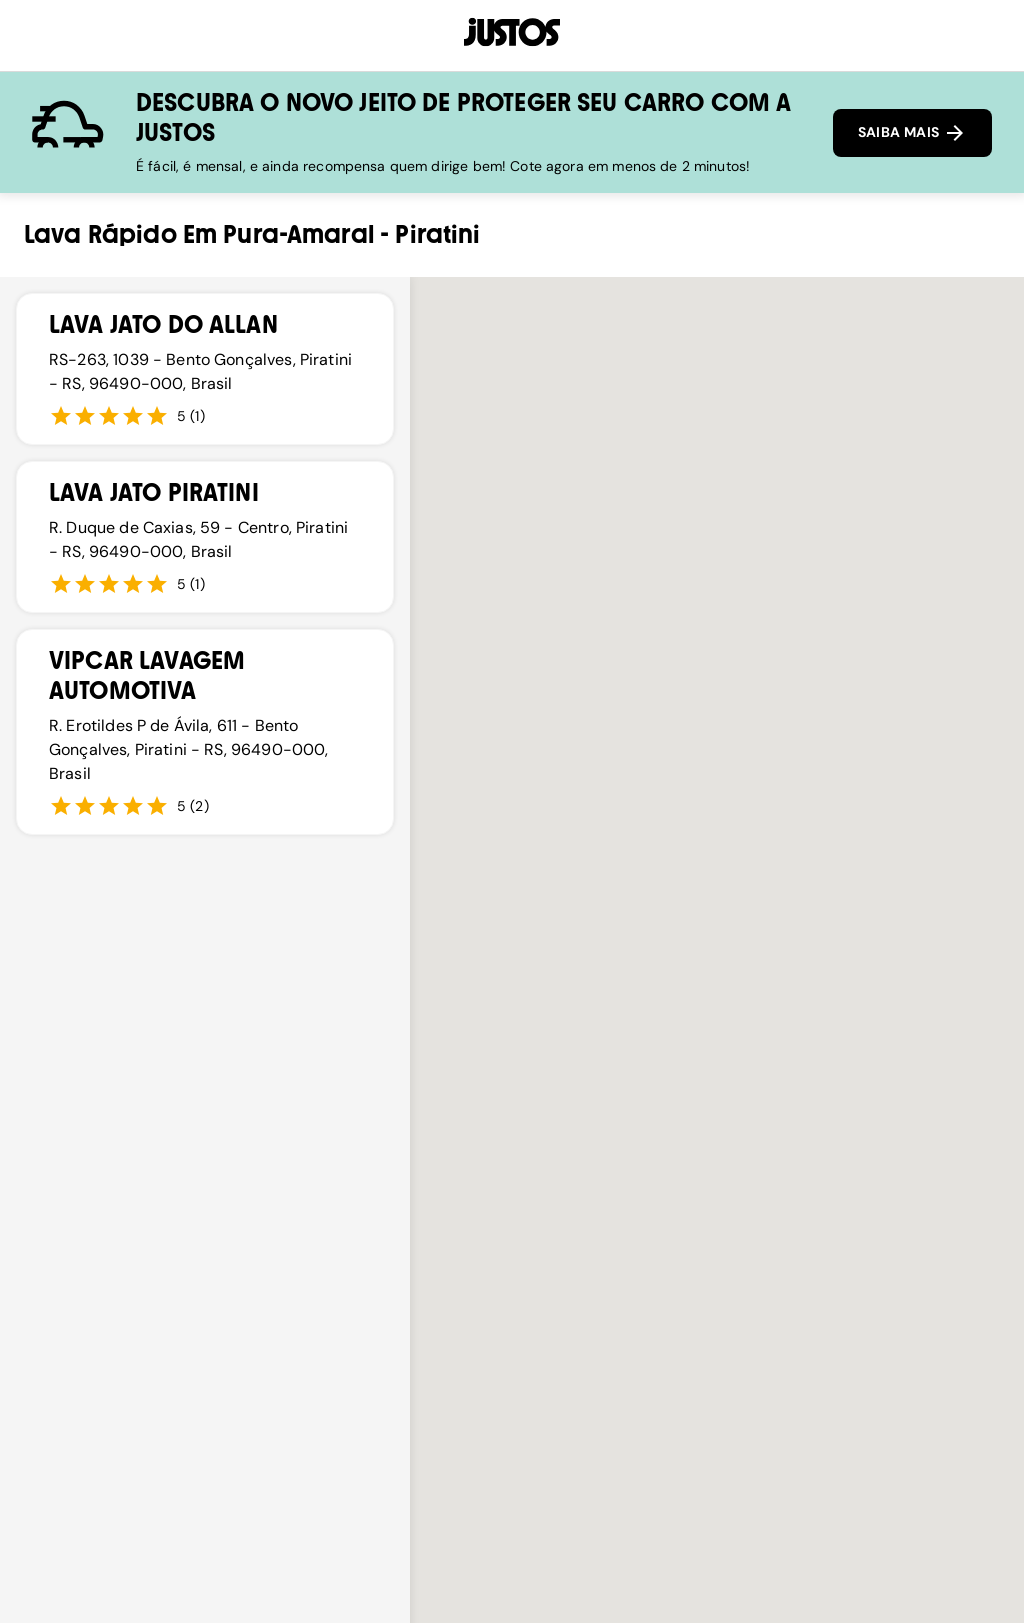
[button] (886, 850)
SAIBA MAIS (912, 133)
